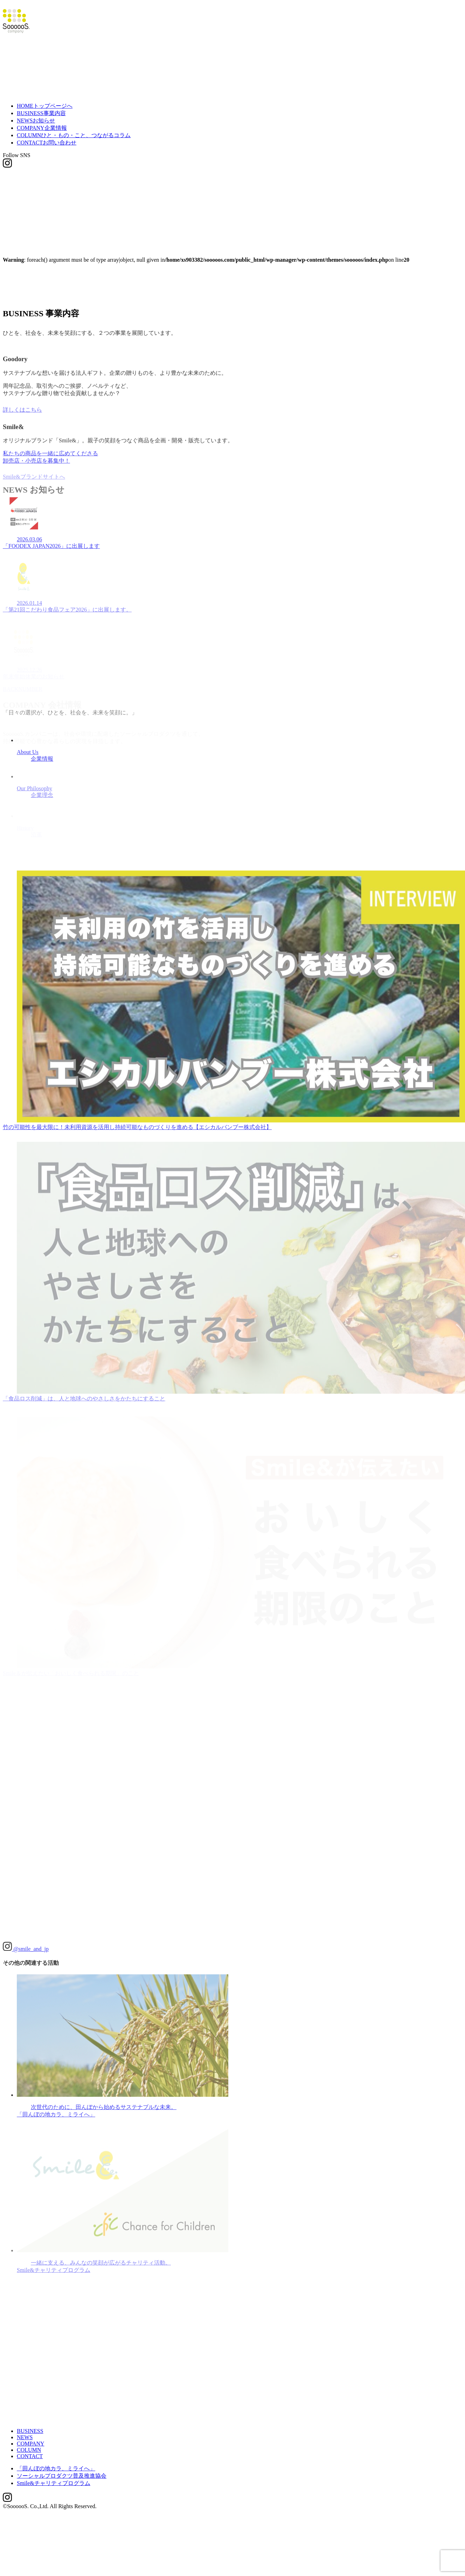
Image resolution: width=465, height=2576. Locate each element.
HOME (44, 98)
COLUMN (74, 127)
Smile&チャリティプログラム (53, 2475)
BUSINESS (41, 105)
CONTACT (46, 134)
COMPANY (42, 120)
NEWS (36, 112)
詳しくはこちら (22, 404)
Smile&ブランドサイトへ (34, 472)
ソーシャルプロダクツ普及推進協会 (61, 2468)
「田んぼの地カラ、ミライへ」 (56, 2461)
